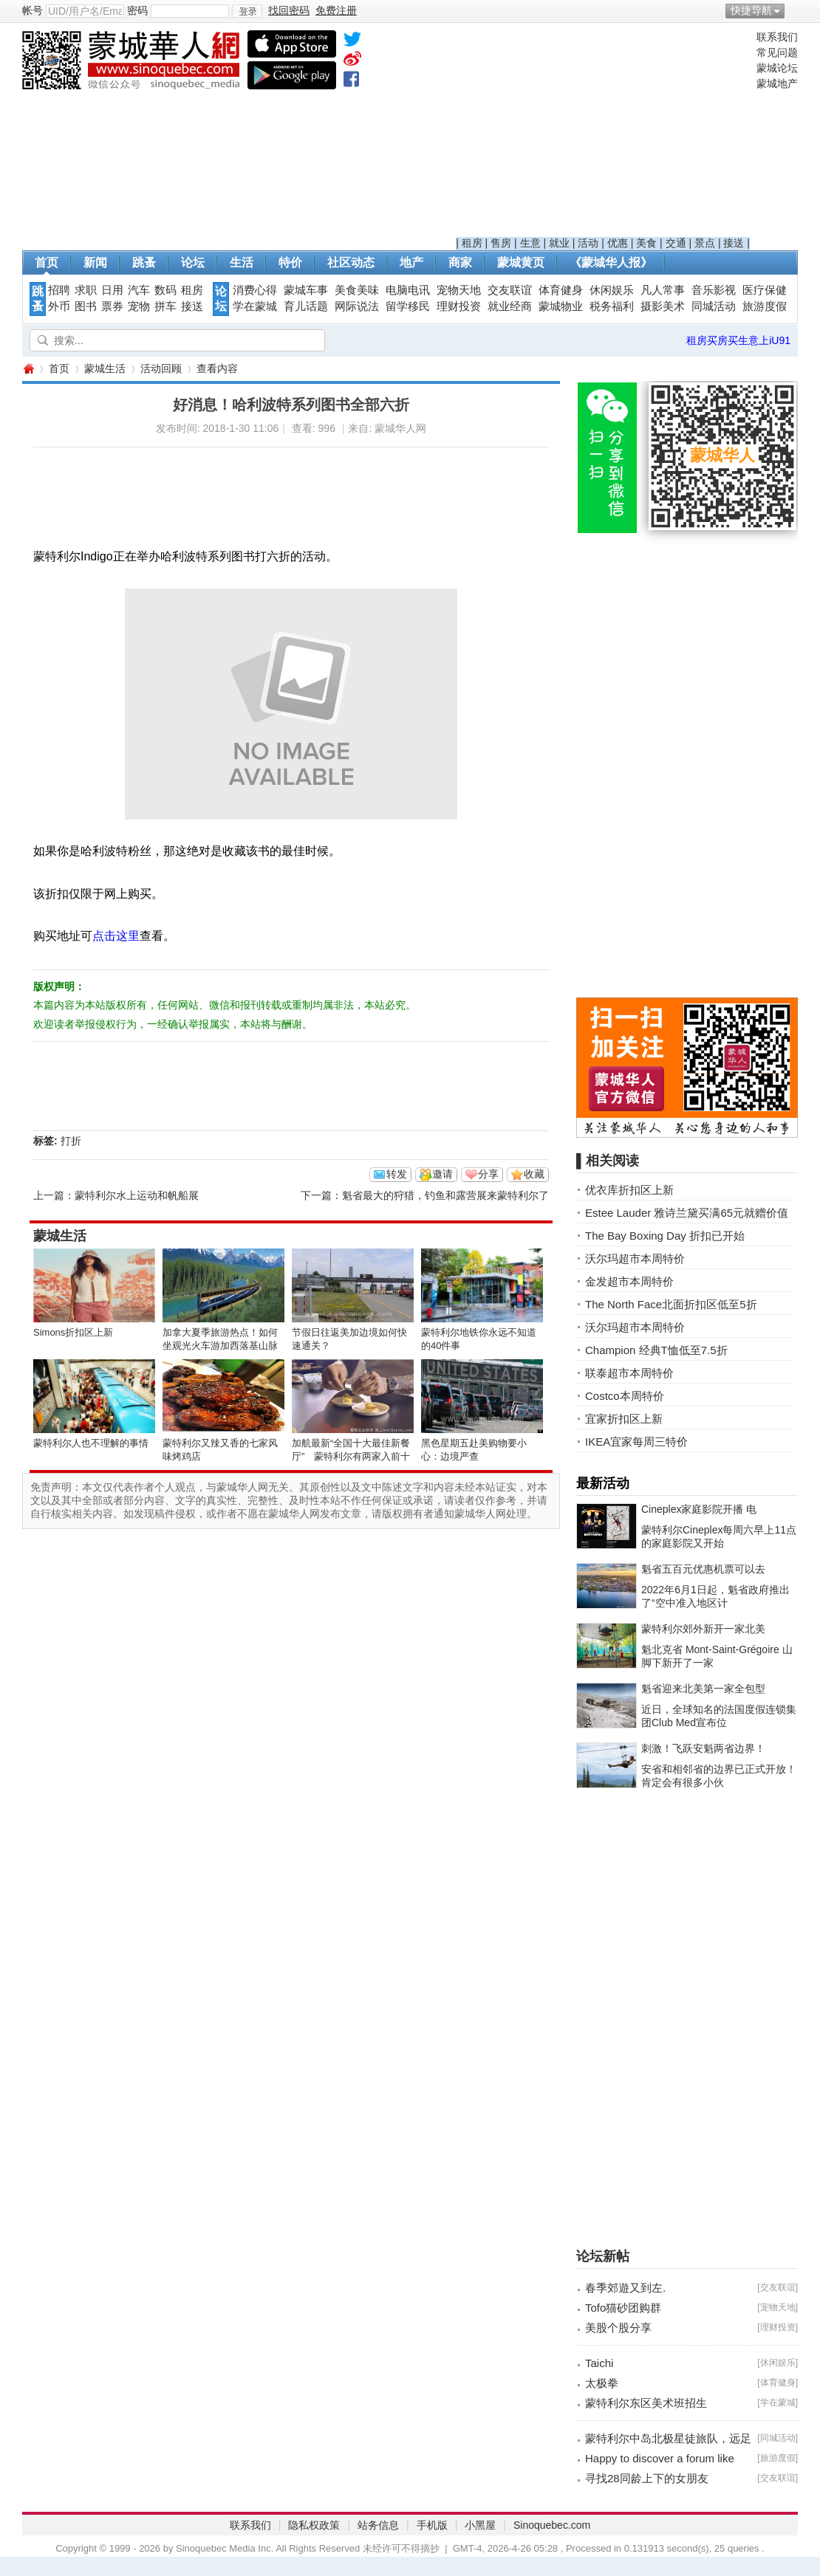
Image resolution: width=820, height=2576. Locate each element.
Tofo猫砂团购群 (623, 2307)
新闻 (95, 262)
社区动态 (351, 262)
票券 (112, 306)
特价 (290, 262)
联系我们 (777, 37)
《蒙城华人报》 (611, 262)
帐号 (32, 10)
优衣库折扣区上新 (629, 1190)
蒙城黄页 (520, 262)
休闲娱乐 (612, 290)
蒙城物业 (561, 306)
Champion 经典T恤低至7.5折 (656, 1350)
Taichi (599, 2363)
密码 (137, 10)
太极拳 (601, 2383)
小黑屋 (480, 2525)
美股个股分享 (618, 2327)
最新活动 (602, 1483)
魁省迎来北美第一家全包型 (703, 1688)
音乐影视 (713, 290)
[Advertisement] (603, 133)
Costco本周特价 (624, 1396)
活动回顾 (161, 368)
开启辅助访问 (794, 10)
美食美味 (357, 290)
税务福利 (612, 306)
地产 (411, 262)
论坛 (193, 262)
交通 (676, 243)
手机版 (432, 2525)
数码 (165, 290)
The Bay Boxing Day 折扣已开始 (665, 1235)
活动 (588, 243)
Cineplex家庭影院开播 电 (698, 1509)
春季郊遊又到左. (625, 2287)
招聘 (59, 290)
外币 (59, 306)
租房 (472, 243)
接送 (733, 243)
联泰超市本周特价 (629, 1373)
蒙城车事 (306, 290)
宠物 (139, 306)
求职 (86, 290)
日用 (112, 290)
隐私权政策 (314, 2525)
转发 (396, 1174)
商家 (460, 262)
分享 (488, 1174)
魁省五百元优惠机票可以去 (703, 1569)
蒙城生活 (105, 368)
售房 (501, 243)
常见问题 (777, 52)
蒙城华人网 (28, 368)
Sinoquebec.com (551, 2525)
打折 (71, 1141)
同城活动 (713, 306)
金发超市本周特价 (629, 1281)
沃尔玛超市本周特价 (635, 1258)
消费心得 (255, 290)
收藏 (534, 1174)
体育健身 (561, 290)
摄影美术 (662, 306)
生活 (241, 262)
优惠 (617, 243)
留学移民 (408, 306)
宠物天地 (459, 290)
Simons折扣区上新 (73, 1332)
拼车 (165, 306)
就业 (559, 243)
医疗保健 (764, 290)
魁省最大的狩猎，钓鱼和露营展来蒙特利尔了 (445, 1195)
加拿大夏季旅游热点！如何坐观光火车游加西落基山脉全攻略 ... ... (220, 1345)
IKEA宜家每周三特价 (636, 1441)
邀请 (442, 1174)
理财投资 (459, 306)
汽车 (139, 290)
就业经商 (510, 306)
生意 (530, 243)
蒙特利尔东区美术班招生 (646, 2403)
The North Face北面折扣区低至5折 (671, 1304)
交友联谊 (510, 290)
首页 (46, 262)
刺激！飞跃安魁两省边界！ (703, 1748)
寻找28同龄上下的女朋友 (646, 2478)
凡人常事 (662, 290)
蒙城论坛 (777, 68)
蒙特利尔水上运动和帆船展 (137, 1195)
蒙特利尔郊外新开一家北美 (703, 1629)
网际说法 (357, 306)
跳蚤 (144, 262)
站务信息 (378, 2525)
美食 (646, 243)
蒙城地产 (777, 83)
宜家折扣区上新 (624, 1418)
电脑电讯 (408, 290)
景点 (704, 243)
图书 (86, 306)
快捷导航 (751, 10)
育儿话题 (306, 306)
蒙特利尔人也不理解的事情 (90, 1443)
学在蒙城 (255, 306)
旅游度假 (764, 306)
